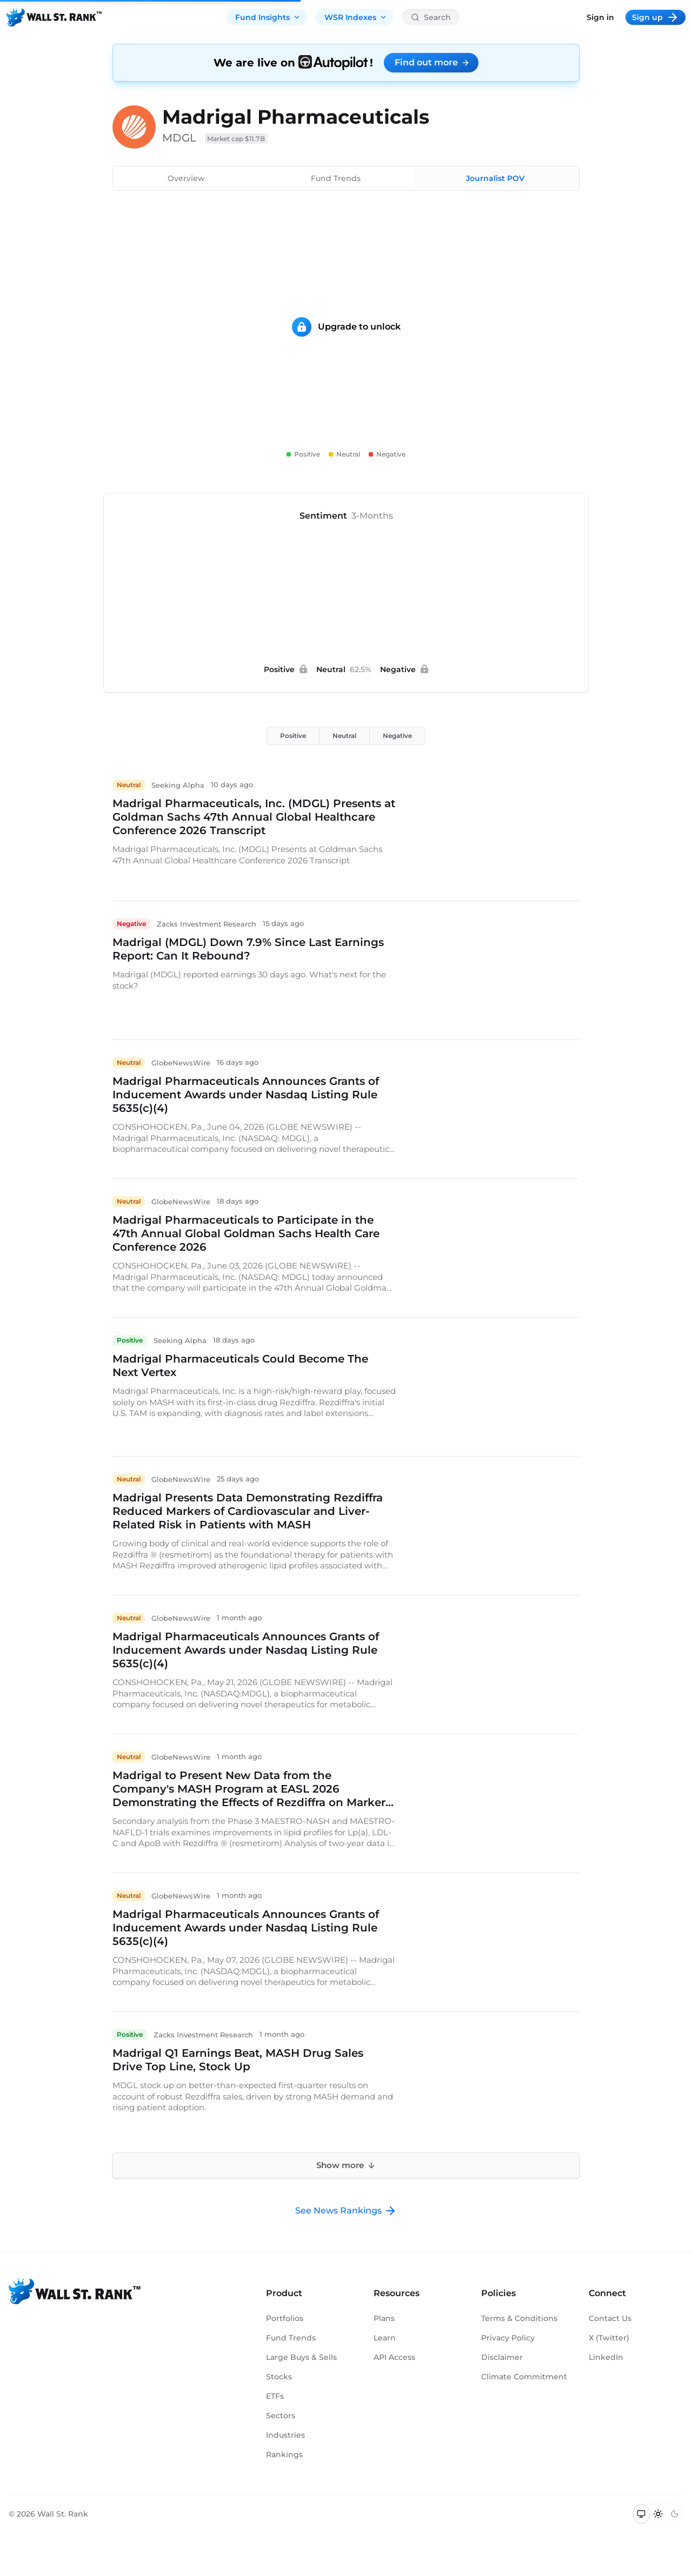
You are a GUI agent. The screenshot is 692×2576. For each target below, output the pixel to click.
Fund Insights (268, 17)
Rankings (284, 2454)
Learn (385, 2338)
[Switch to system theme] (641, 2513)
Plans (384, 2318)
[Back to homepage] (54, 17)
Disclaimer (502, 2357)
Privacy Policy (508, 2338)
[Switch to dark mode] (674, 2513)
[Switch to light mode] (658, 2514)
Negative (397, 736)
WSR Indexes (355, 17)
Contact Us (610, 2318)
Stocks (279, 2377)
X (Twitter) (609, 2338)
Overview (186, 178)
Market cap (236, 139)
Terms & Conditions (519, 2318)
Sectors (280, 2415)
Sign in (600, 17)
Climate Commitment (524, 2377)
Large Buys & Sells (301, 2357)
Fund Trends (336, 178)
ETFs (275, 2396)
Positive (293, 736)
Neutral (344, 736)
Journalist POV (495, 178)
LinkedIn (606, 2357)
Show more (346, 2165)
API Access (394, 2357)
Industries (285, 2435)
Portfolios (284, 2318)
